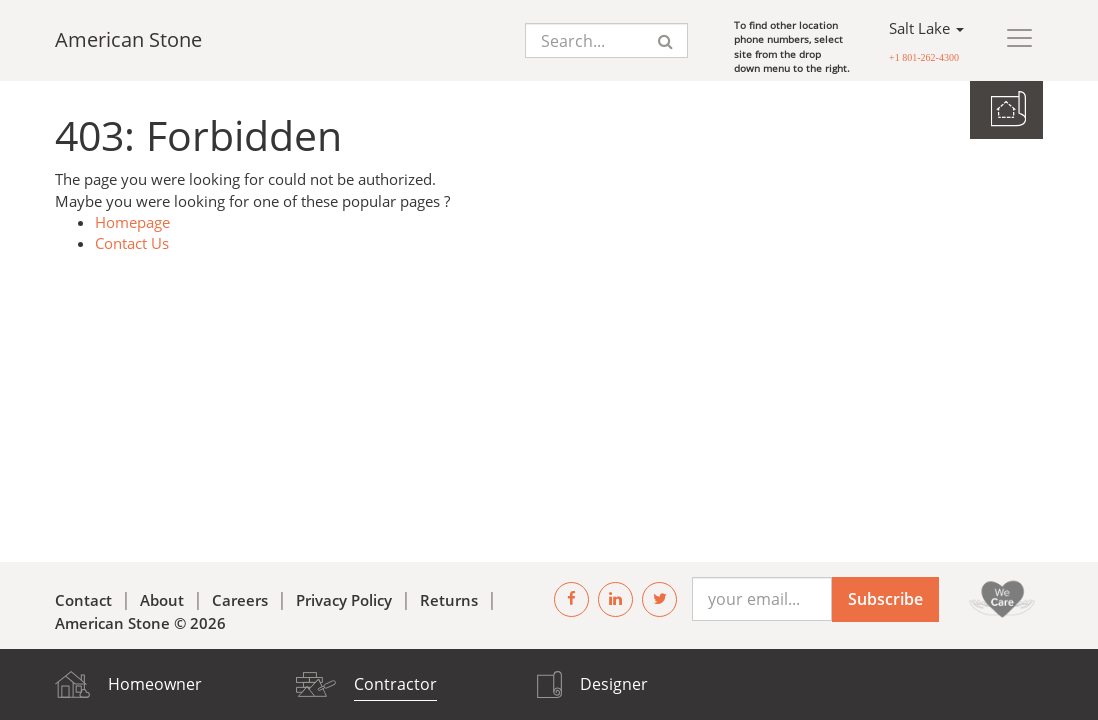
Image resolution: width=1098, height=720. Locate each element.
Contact (83, 600)
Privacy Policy (344, 600)
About (162, 600)
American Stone (128, 39)
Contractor (395, 684)
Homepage (132, 222)
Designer (614, 684)
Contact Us (132, 243)
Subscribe (885, 599)
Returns (449, 600)
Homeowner (155, 684)
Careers (240, 600)
